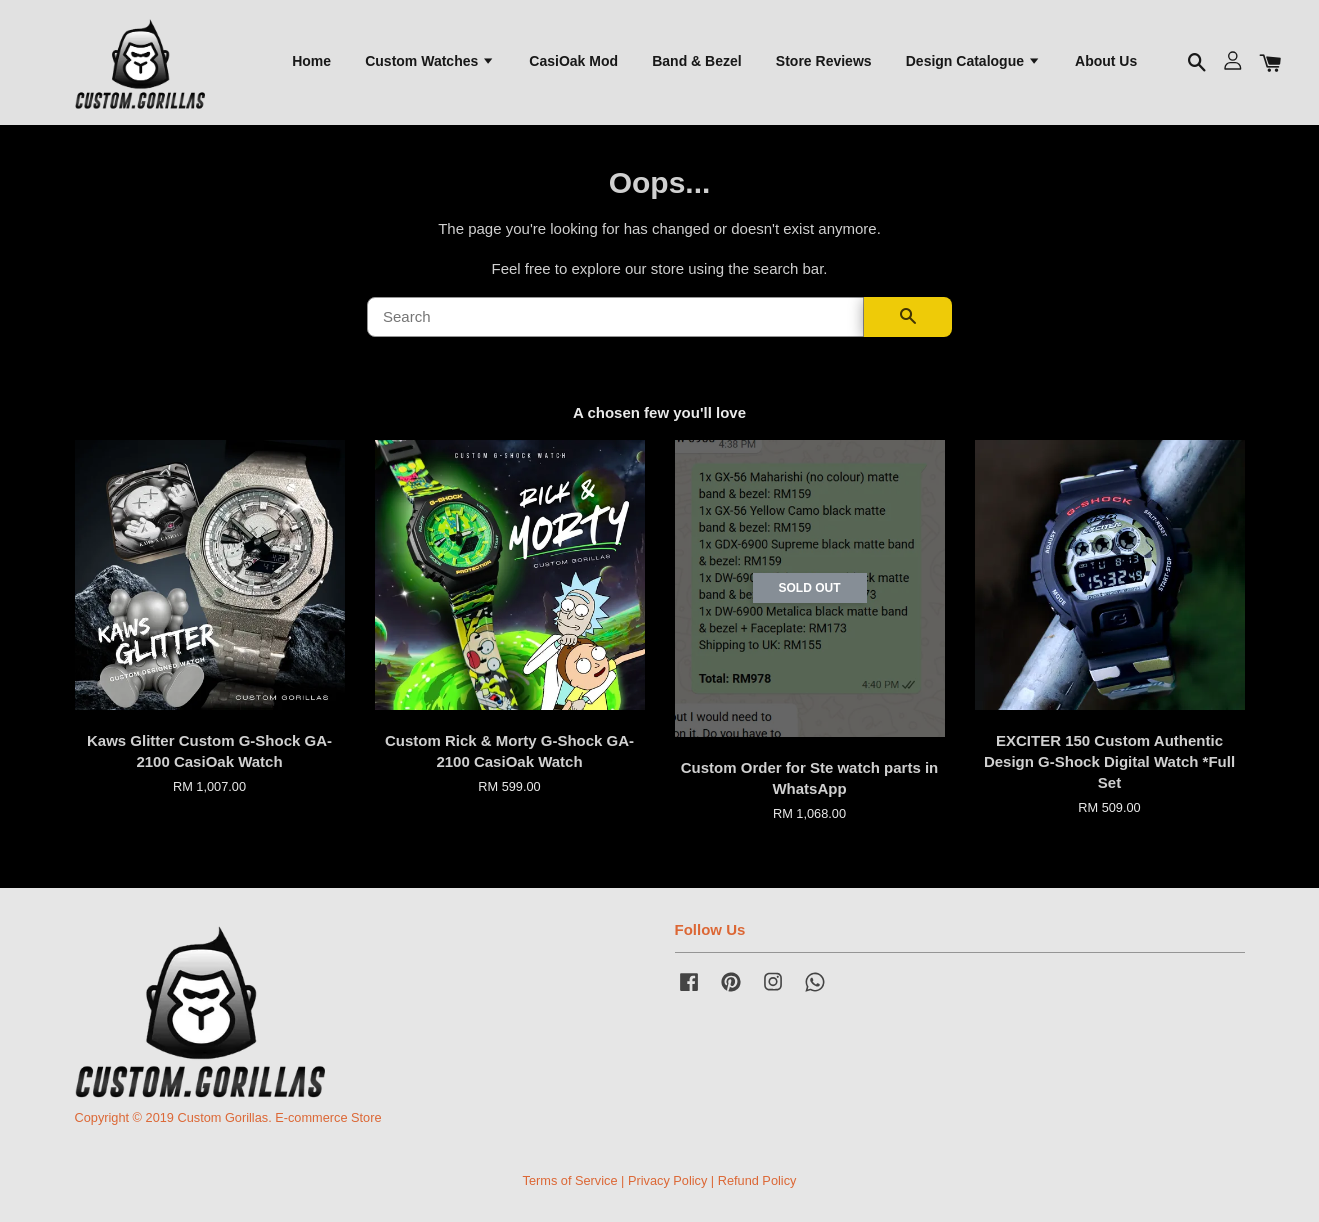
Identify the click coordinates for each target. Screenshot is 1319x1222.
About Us (1106, 61)
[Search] (615, 317)
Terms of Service (570, 1180)
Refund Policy (757, 1180)
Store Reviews (824, 61)
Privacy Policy (667, 1180)
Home (311, 61)
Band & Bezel (696, 61)
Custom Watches (430, 61)
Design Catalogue (973, 61)
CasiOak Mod (573, 61)
